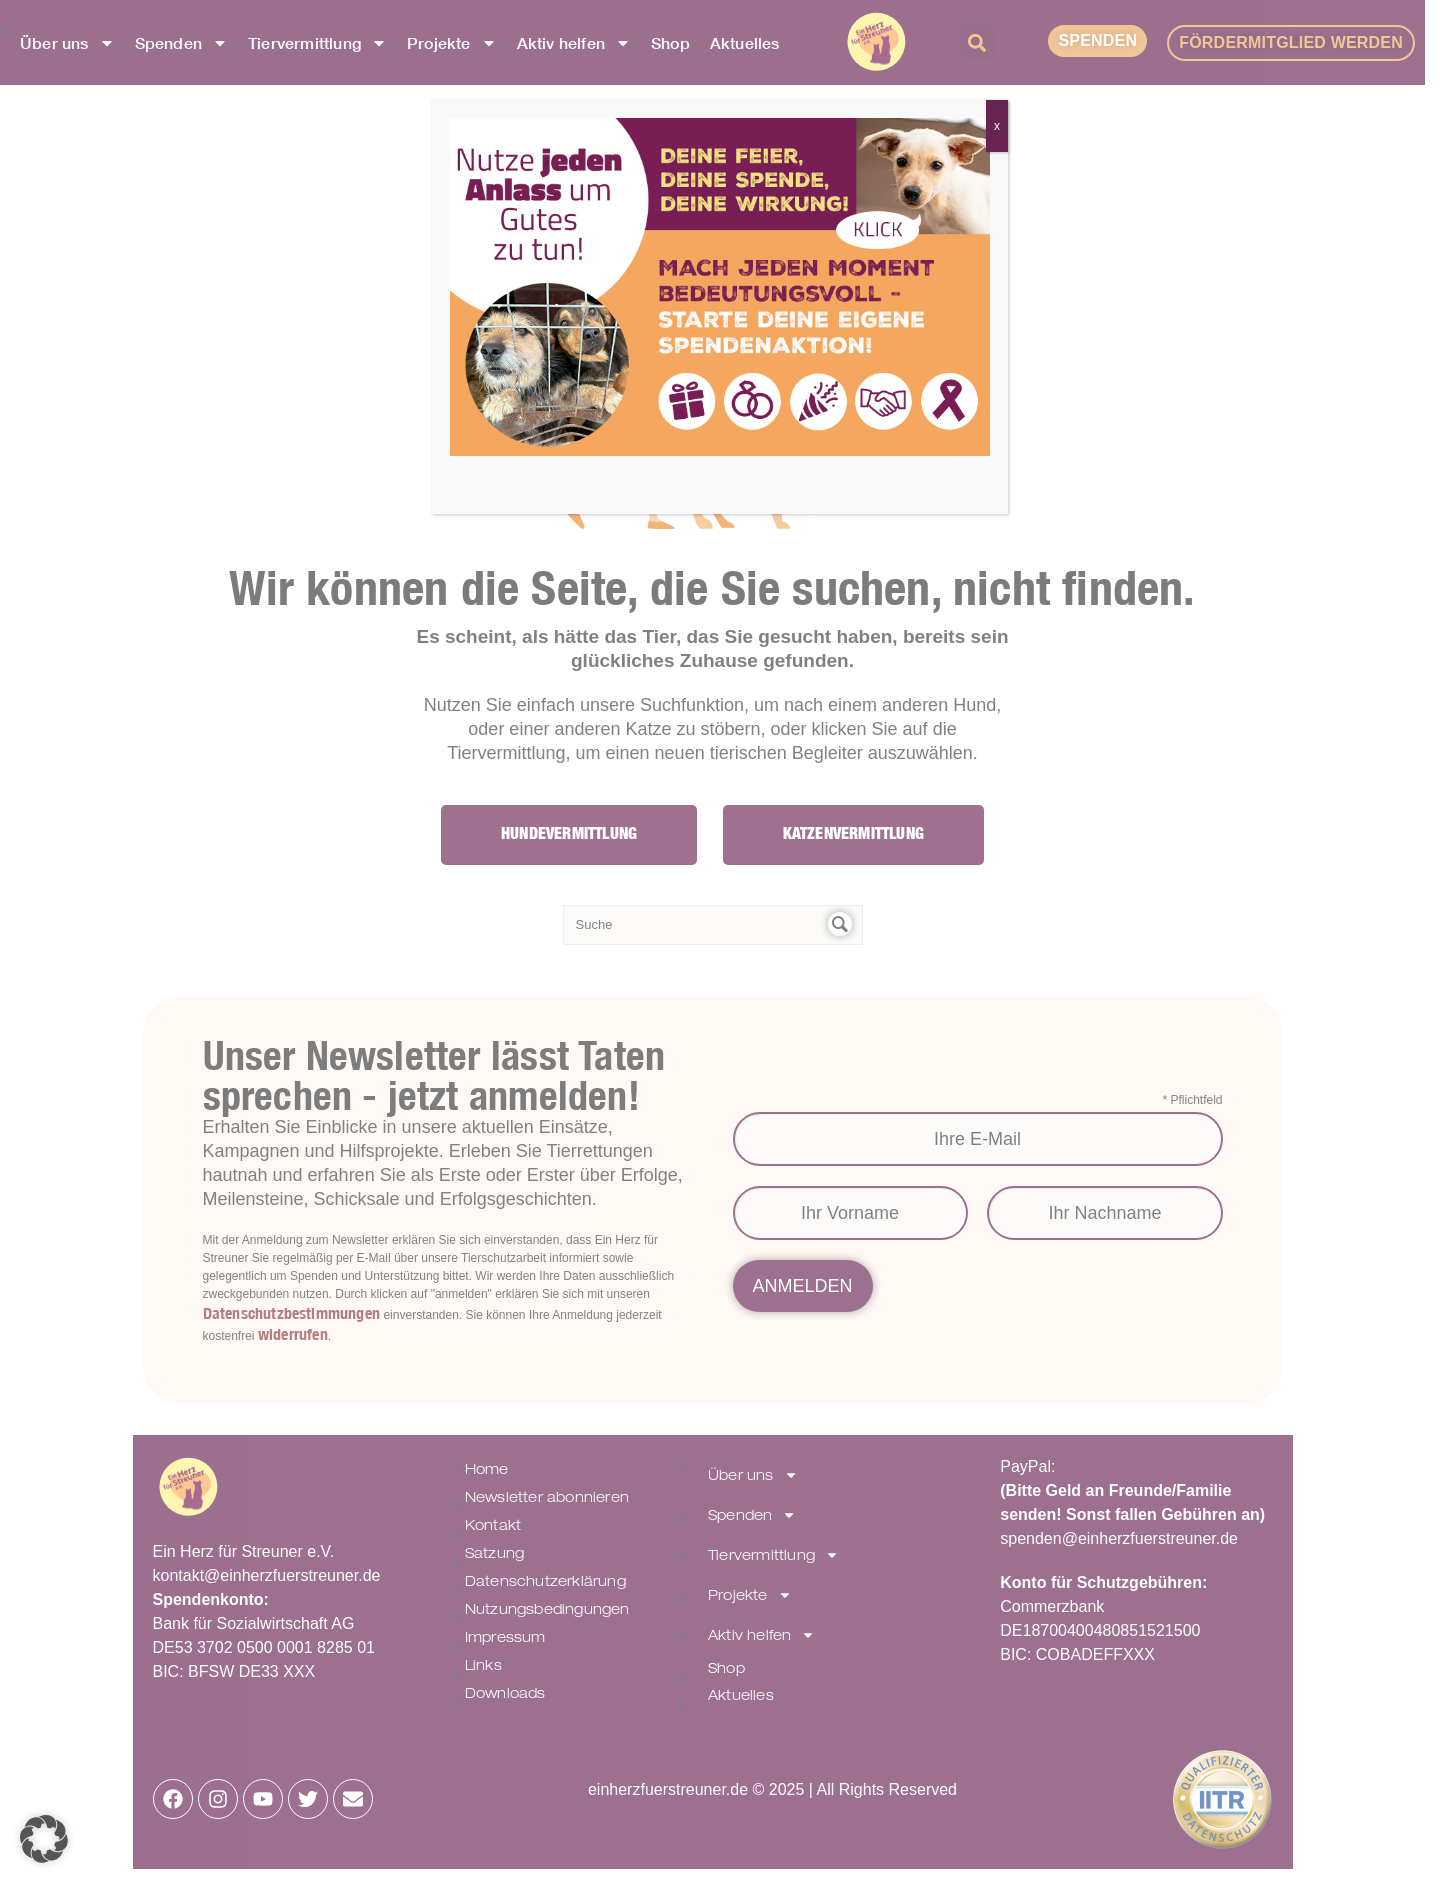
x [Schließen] (997, 126)
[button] (44, 1839)
